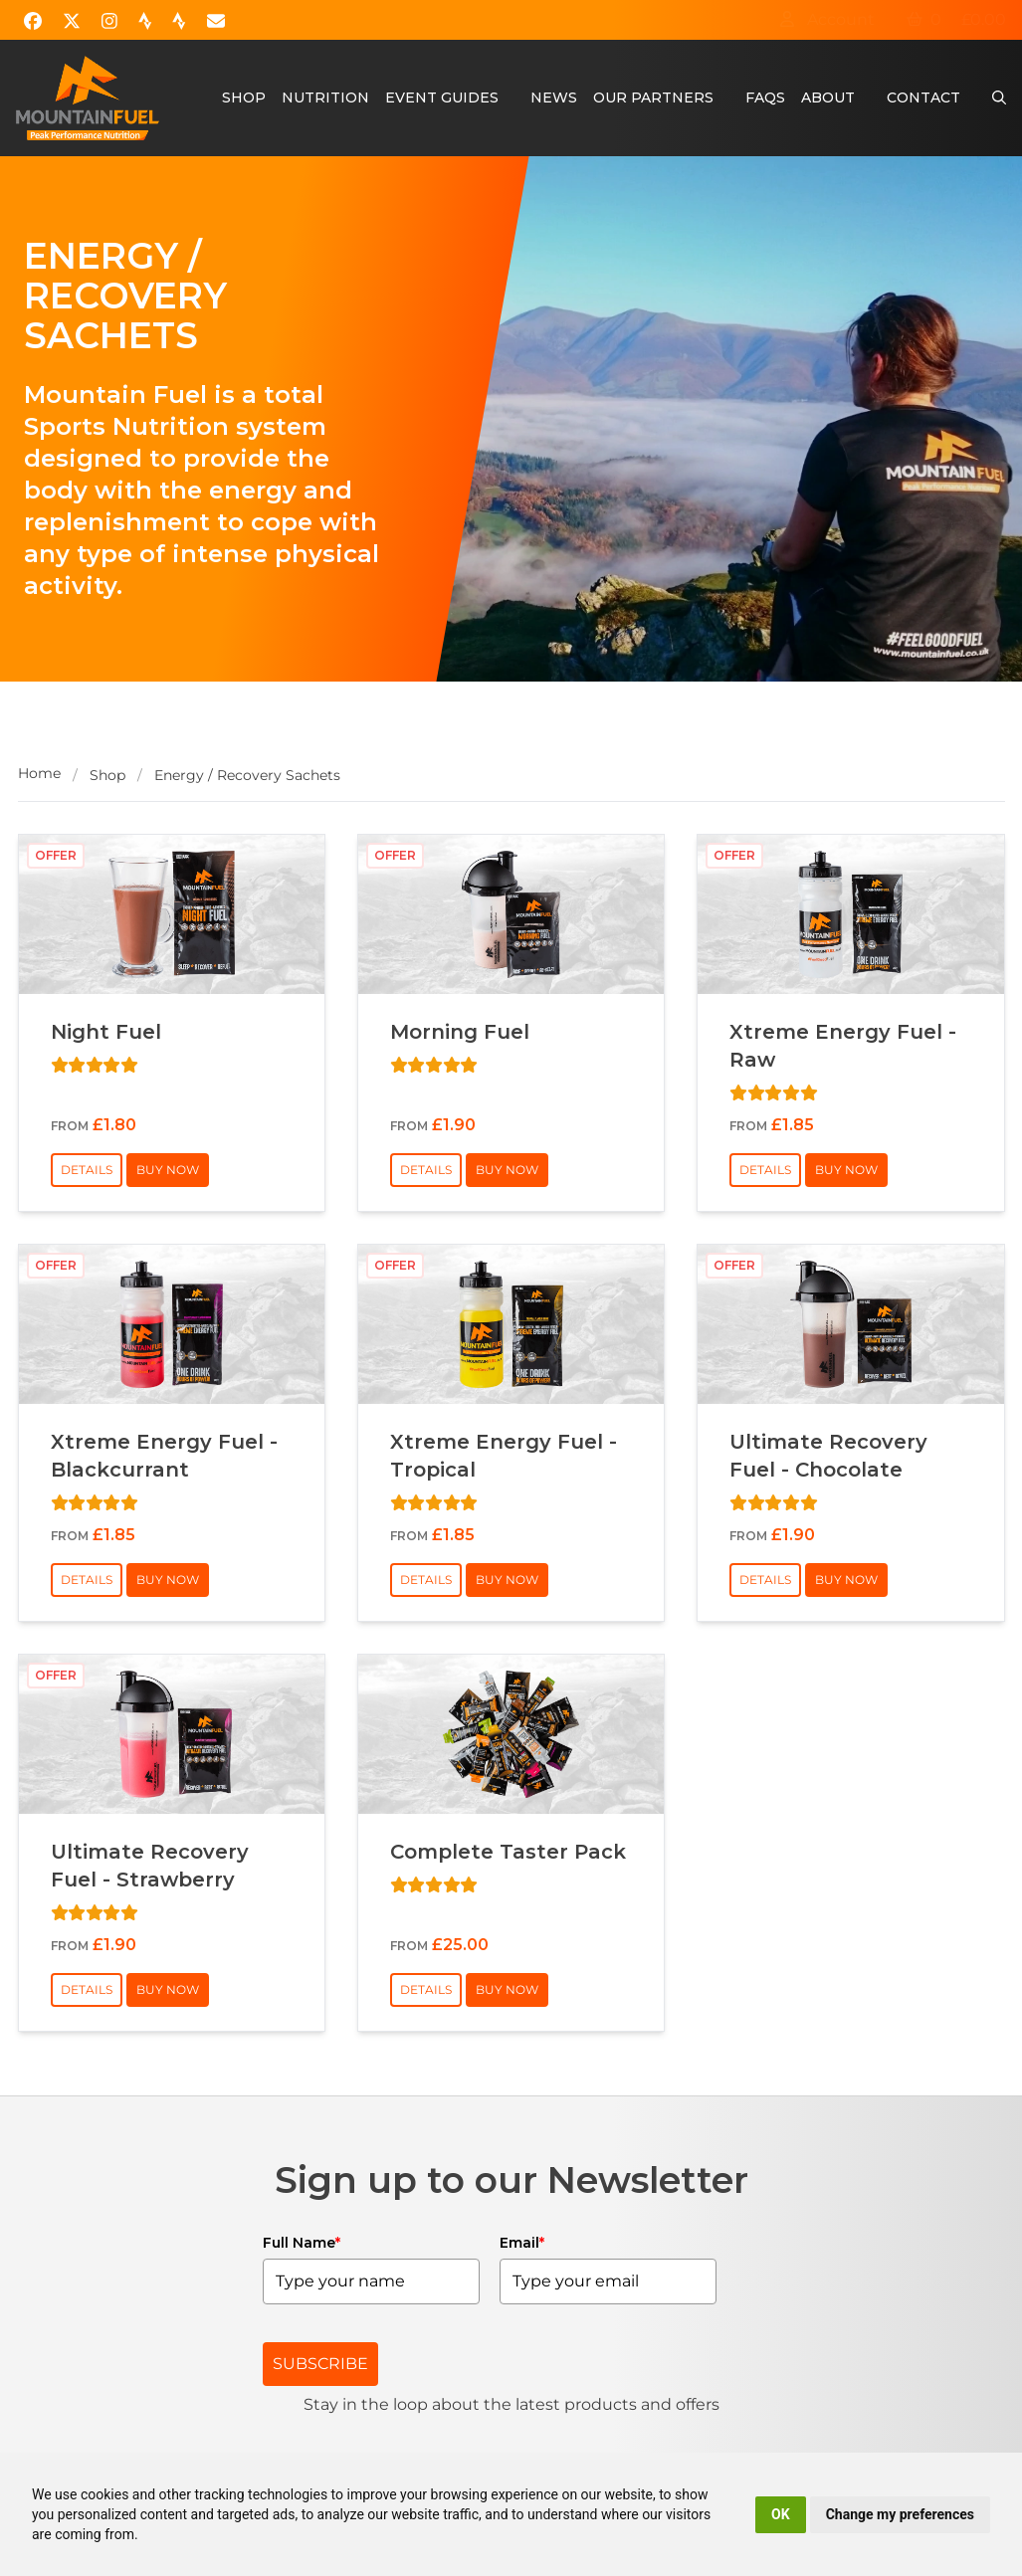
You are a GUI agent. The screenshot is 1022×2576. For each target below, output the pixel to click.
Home (39, 773)
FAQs (765, 97)
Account (827, 19)
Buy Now (167, 1169)
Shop (244, 97)
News (553, 97)
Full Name (301, 2243)
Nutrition (325, 97)
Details (86, 1169)
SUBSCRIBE (320, 2363)
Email (522, 2243)
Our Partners (653, 97)
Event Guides (442, 97)
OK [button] (780, 2514)
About (828, 97)
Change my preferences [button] (900, 2514)
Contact (923, 97)
